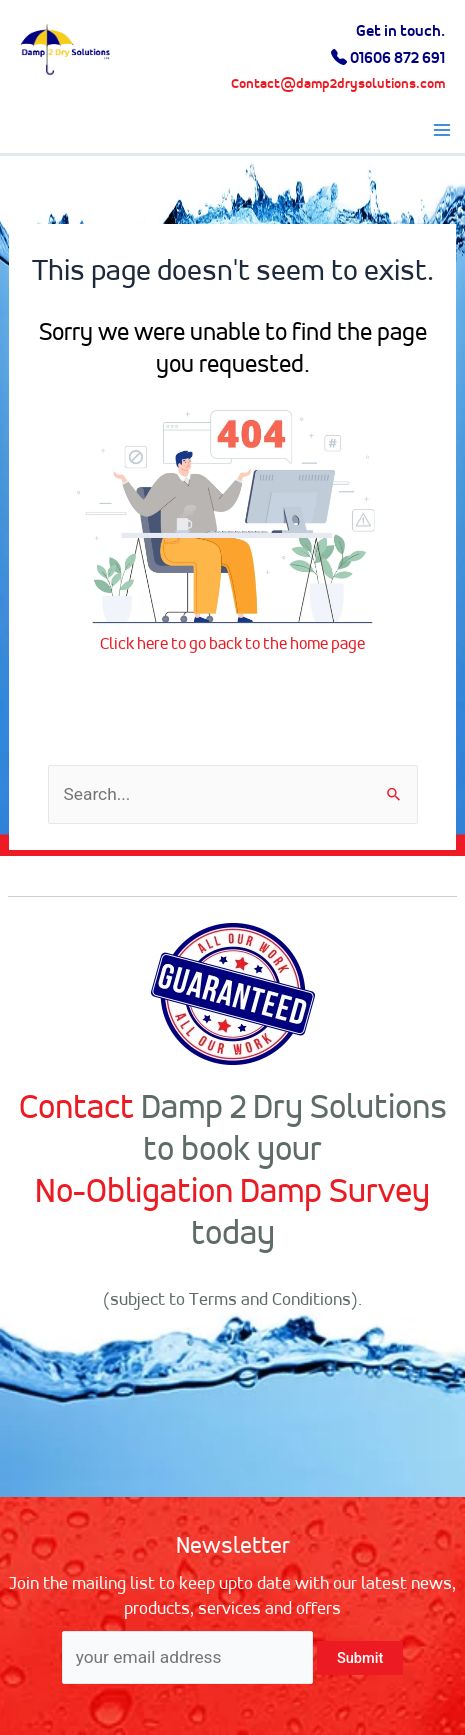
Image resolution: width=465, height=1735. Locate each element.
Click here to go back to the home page (232, 643)
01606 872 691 (397, 57)
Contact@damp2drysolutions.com (338, 84)
